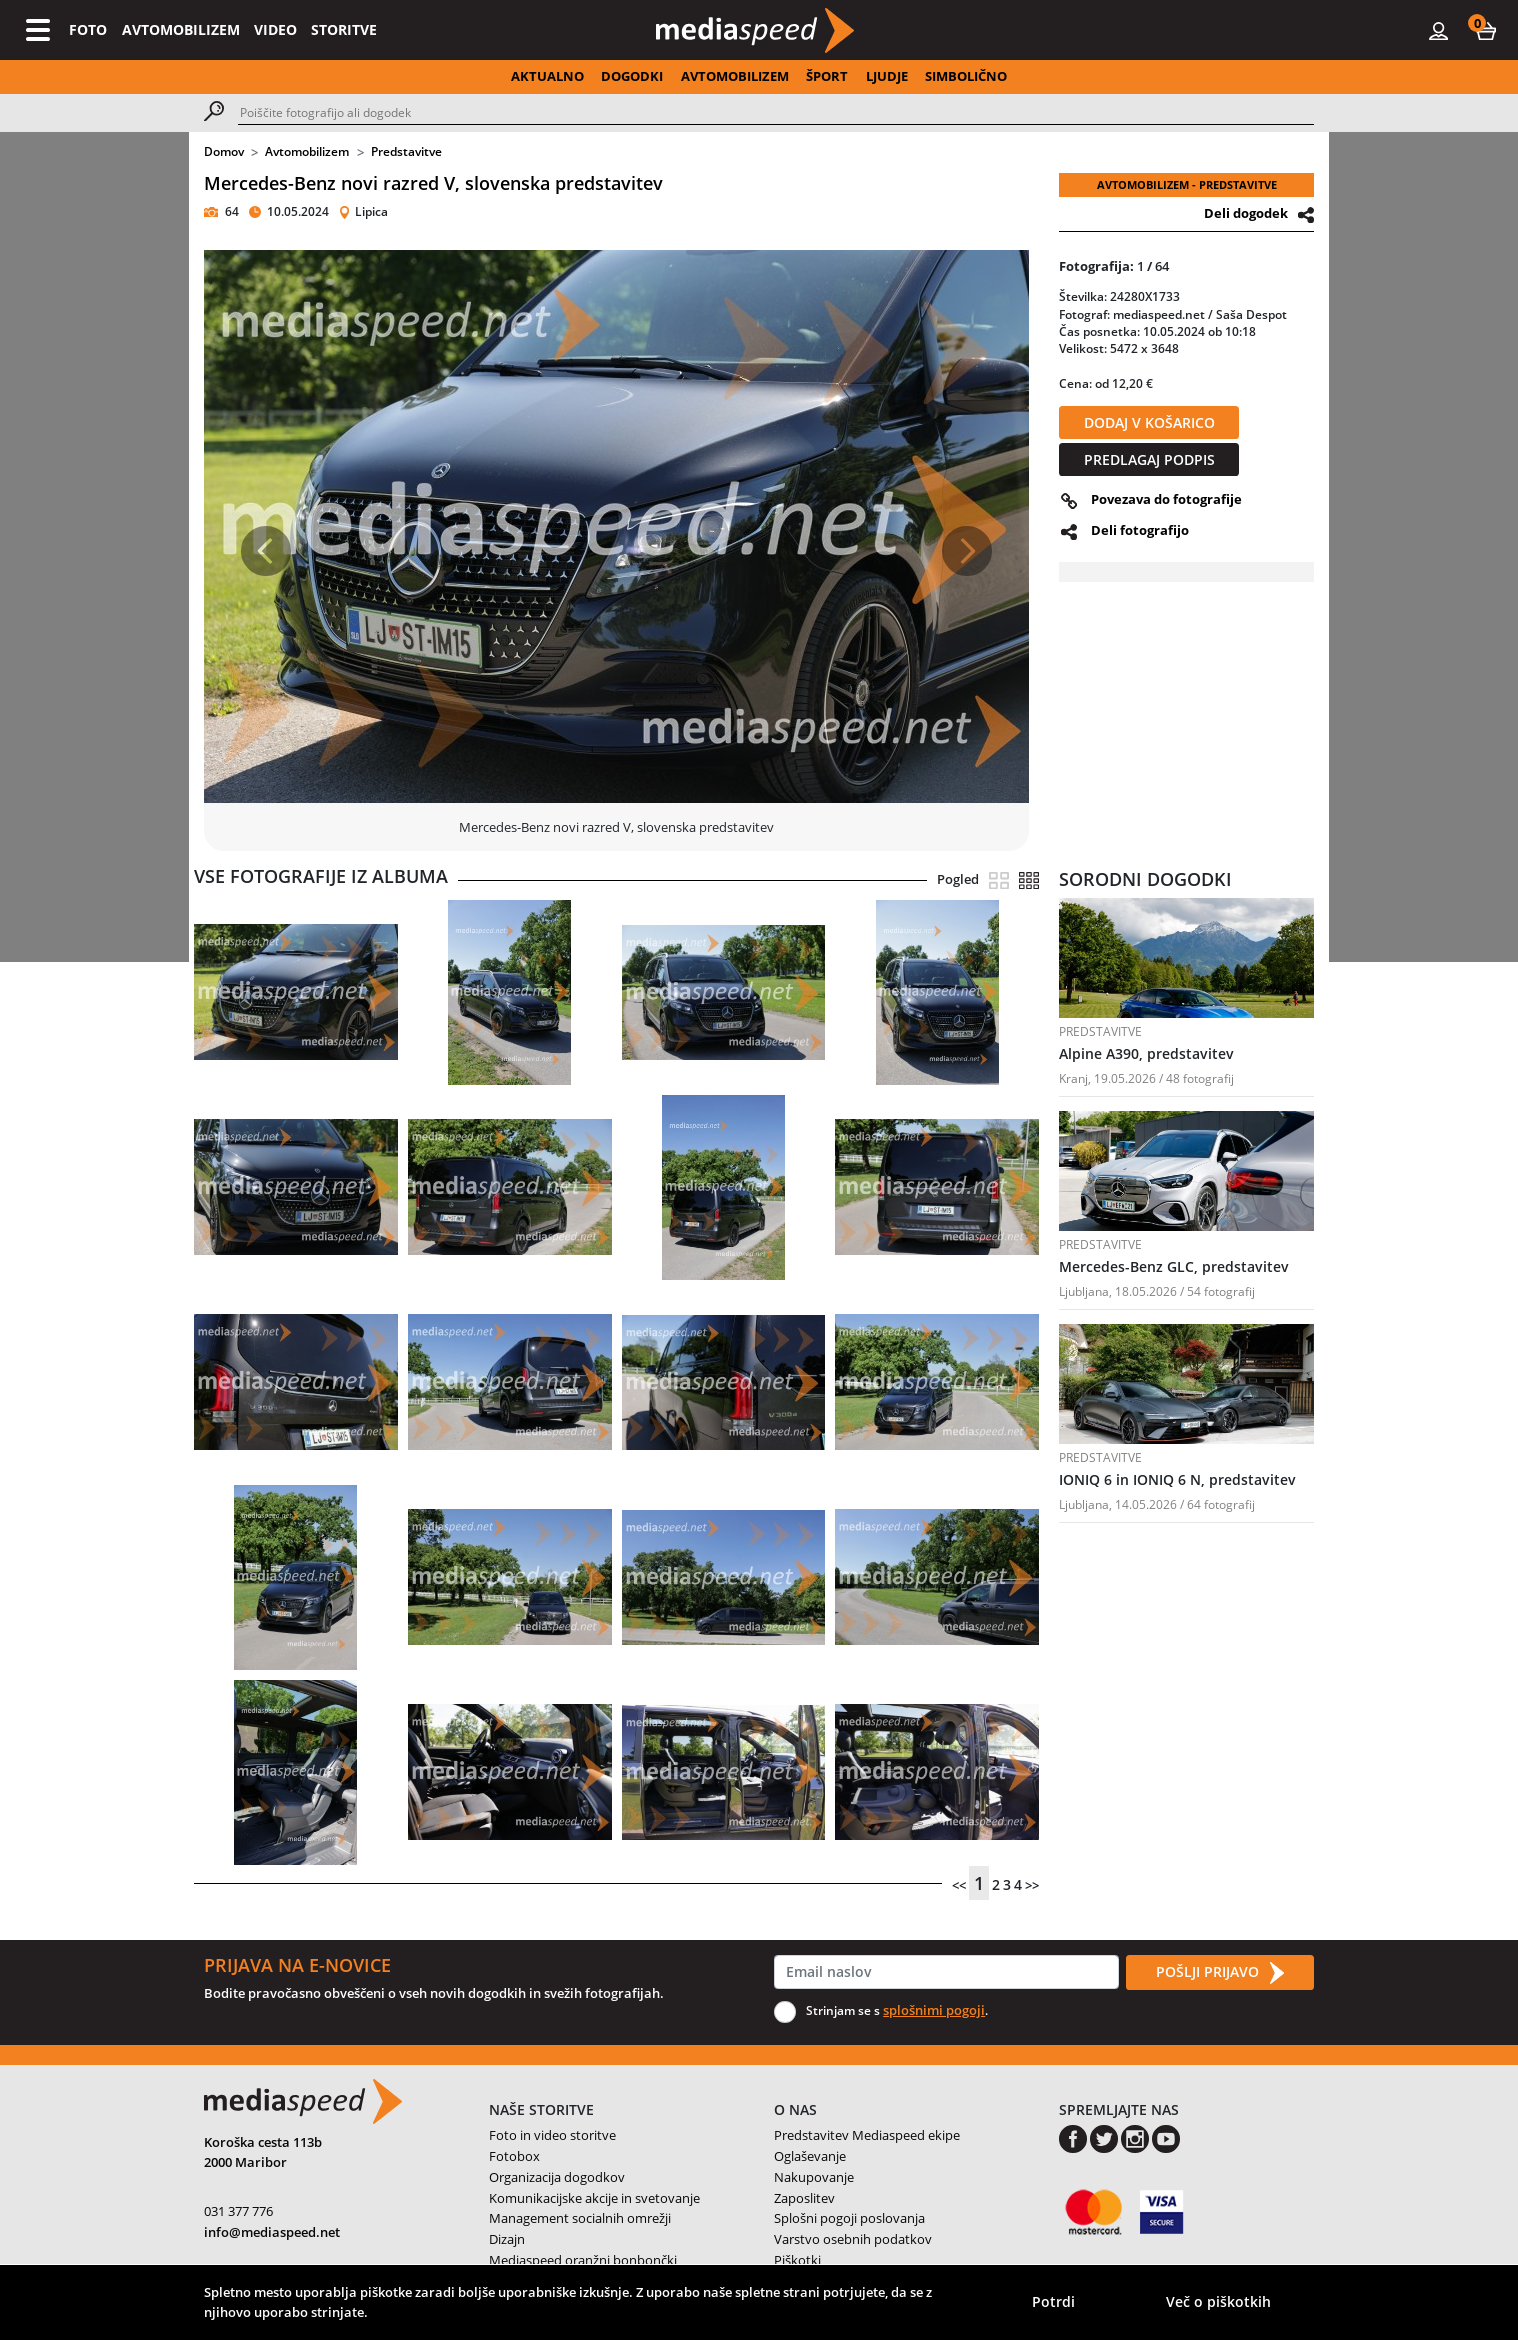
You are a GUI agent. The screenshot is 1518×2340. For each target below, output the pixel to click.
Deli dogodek (1246, 213)
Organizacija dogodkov (557, 2177)
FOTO (88, 29)
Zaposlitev (804, 2198)
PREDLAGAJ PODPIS (1149, 459)
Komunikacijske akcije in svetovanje (594, 2198)
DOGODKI (632, 76)
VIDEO (275, 29)
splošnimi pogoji (934, 2010)
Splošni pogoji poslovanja (849, 2218)
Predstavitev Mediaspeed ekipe (867, 2135)
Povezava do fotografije (1166, 499)
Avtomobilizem (307, 151)
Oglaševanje (810, 2156)
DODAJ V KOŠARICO (1149, 422)
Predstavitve (406, 151)
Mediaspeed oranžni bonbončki (583, 2260)
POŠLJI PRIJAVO (1220, 1973)
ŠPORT (827, 76)
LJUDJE (887, 76)
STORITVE (344, 29)
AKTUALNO (547, 76)
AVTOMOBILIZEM (181, 29)
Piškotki (797, 2260)
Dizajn (507, 2239)
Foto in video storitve (552, 2135)
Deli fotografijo (1140, 530)
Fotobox (514, 2156)
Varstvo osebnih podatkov (853, 2239)
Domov (224, 151)
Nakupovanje (814, 2177)
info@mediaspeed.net (272, 2232)
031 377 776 (238, 2211)
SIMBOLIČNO (966, 76)
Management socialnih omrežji (580, 2218)
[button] (1486, 30)
